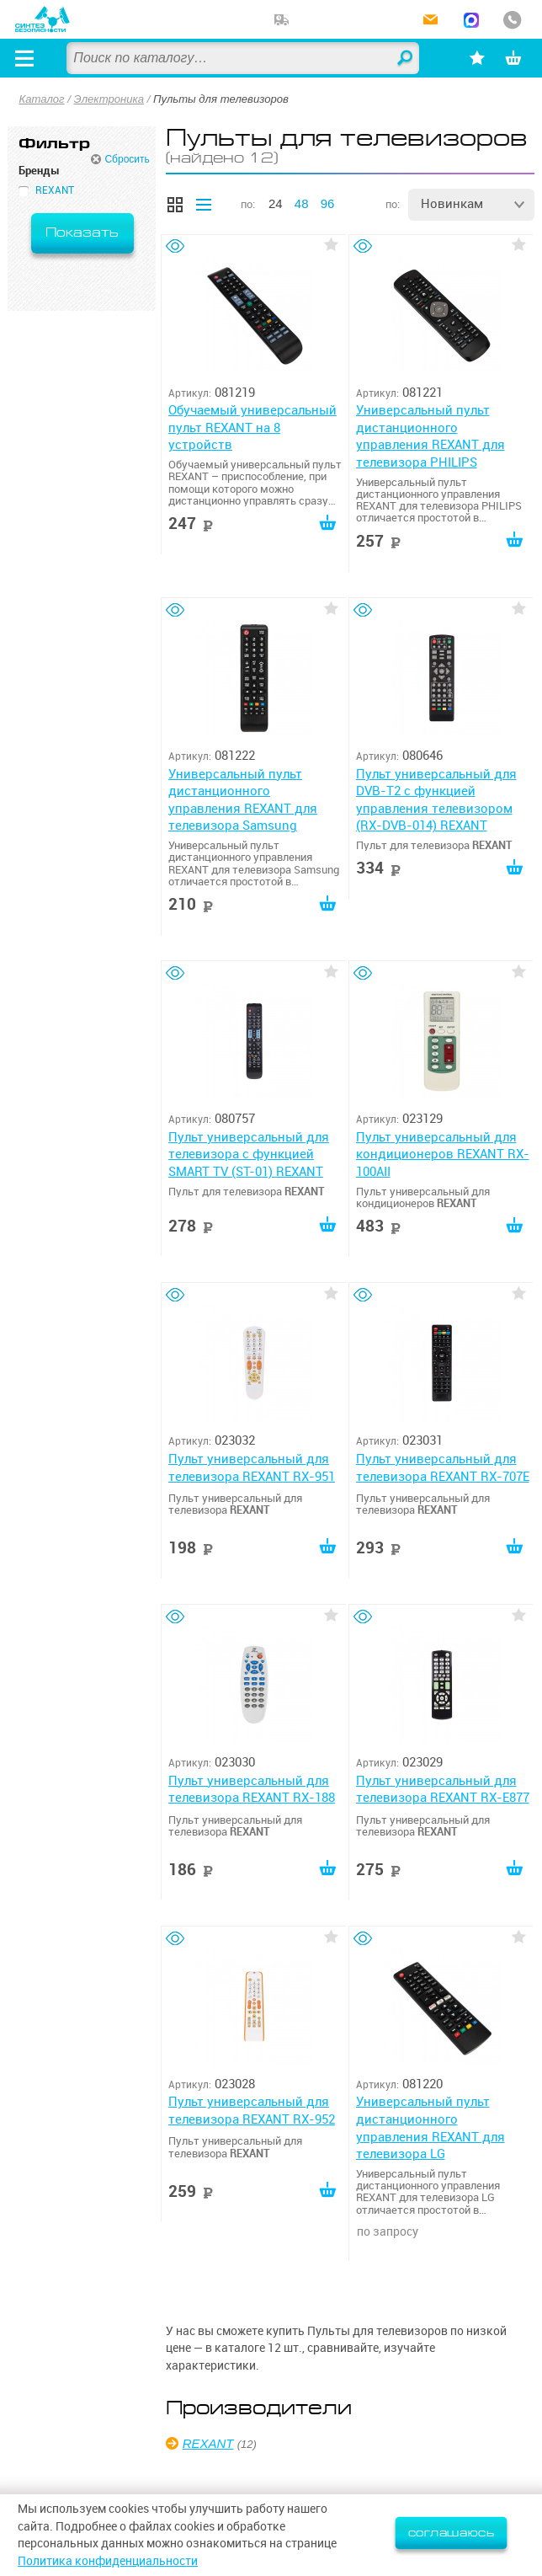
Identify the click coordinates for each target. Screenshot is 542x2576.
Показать (82, 233)
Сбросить (126, 159)
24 (275, 203)
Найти (406, 59)
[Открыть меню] (24, 58)
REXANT (208, 2443)
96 (328, 203)
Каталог (42, 99)
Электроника (109, 99)
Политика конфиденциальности (108, 2560)
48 (302, 203)
